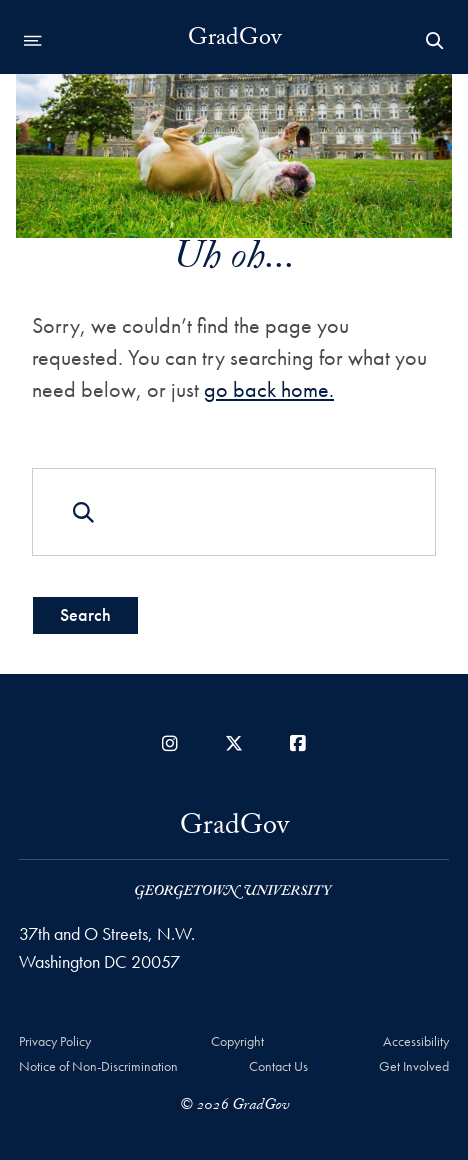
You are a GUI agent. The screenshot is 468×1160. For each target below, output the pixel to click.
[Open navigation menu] (33, 41)
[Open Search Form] (435, 41)
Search (85, 614)
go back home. (269, 389)
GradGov (234, 41)
